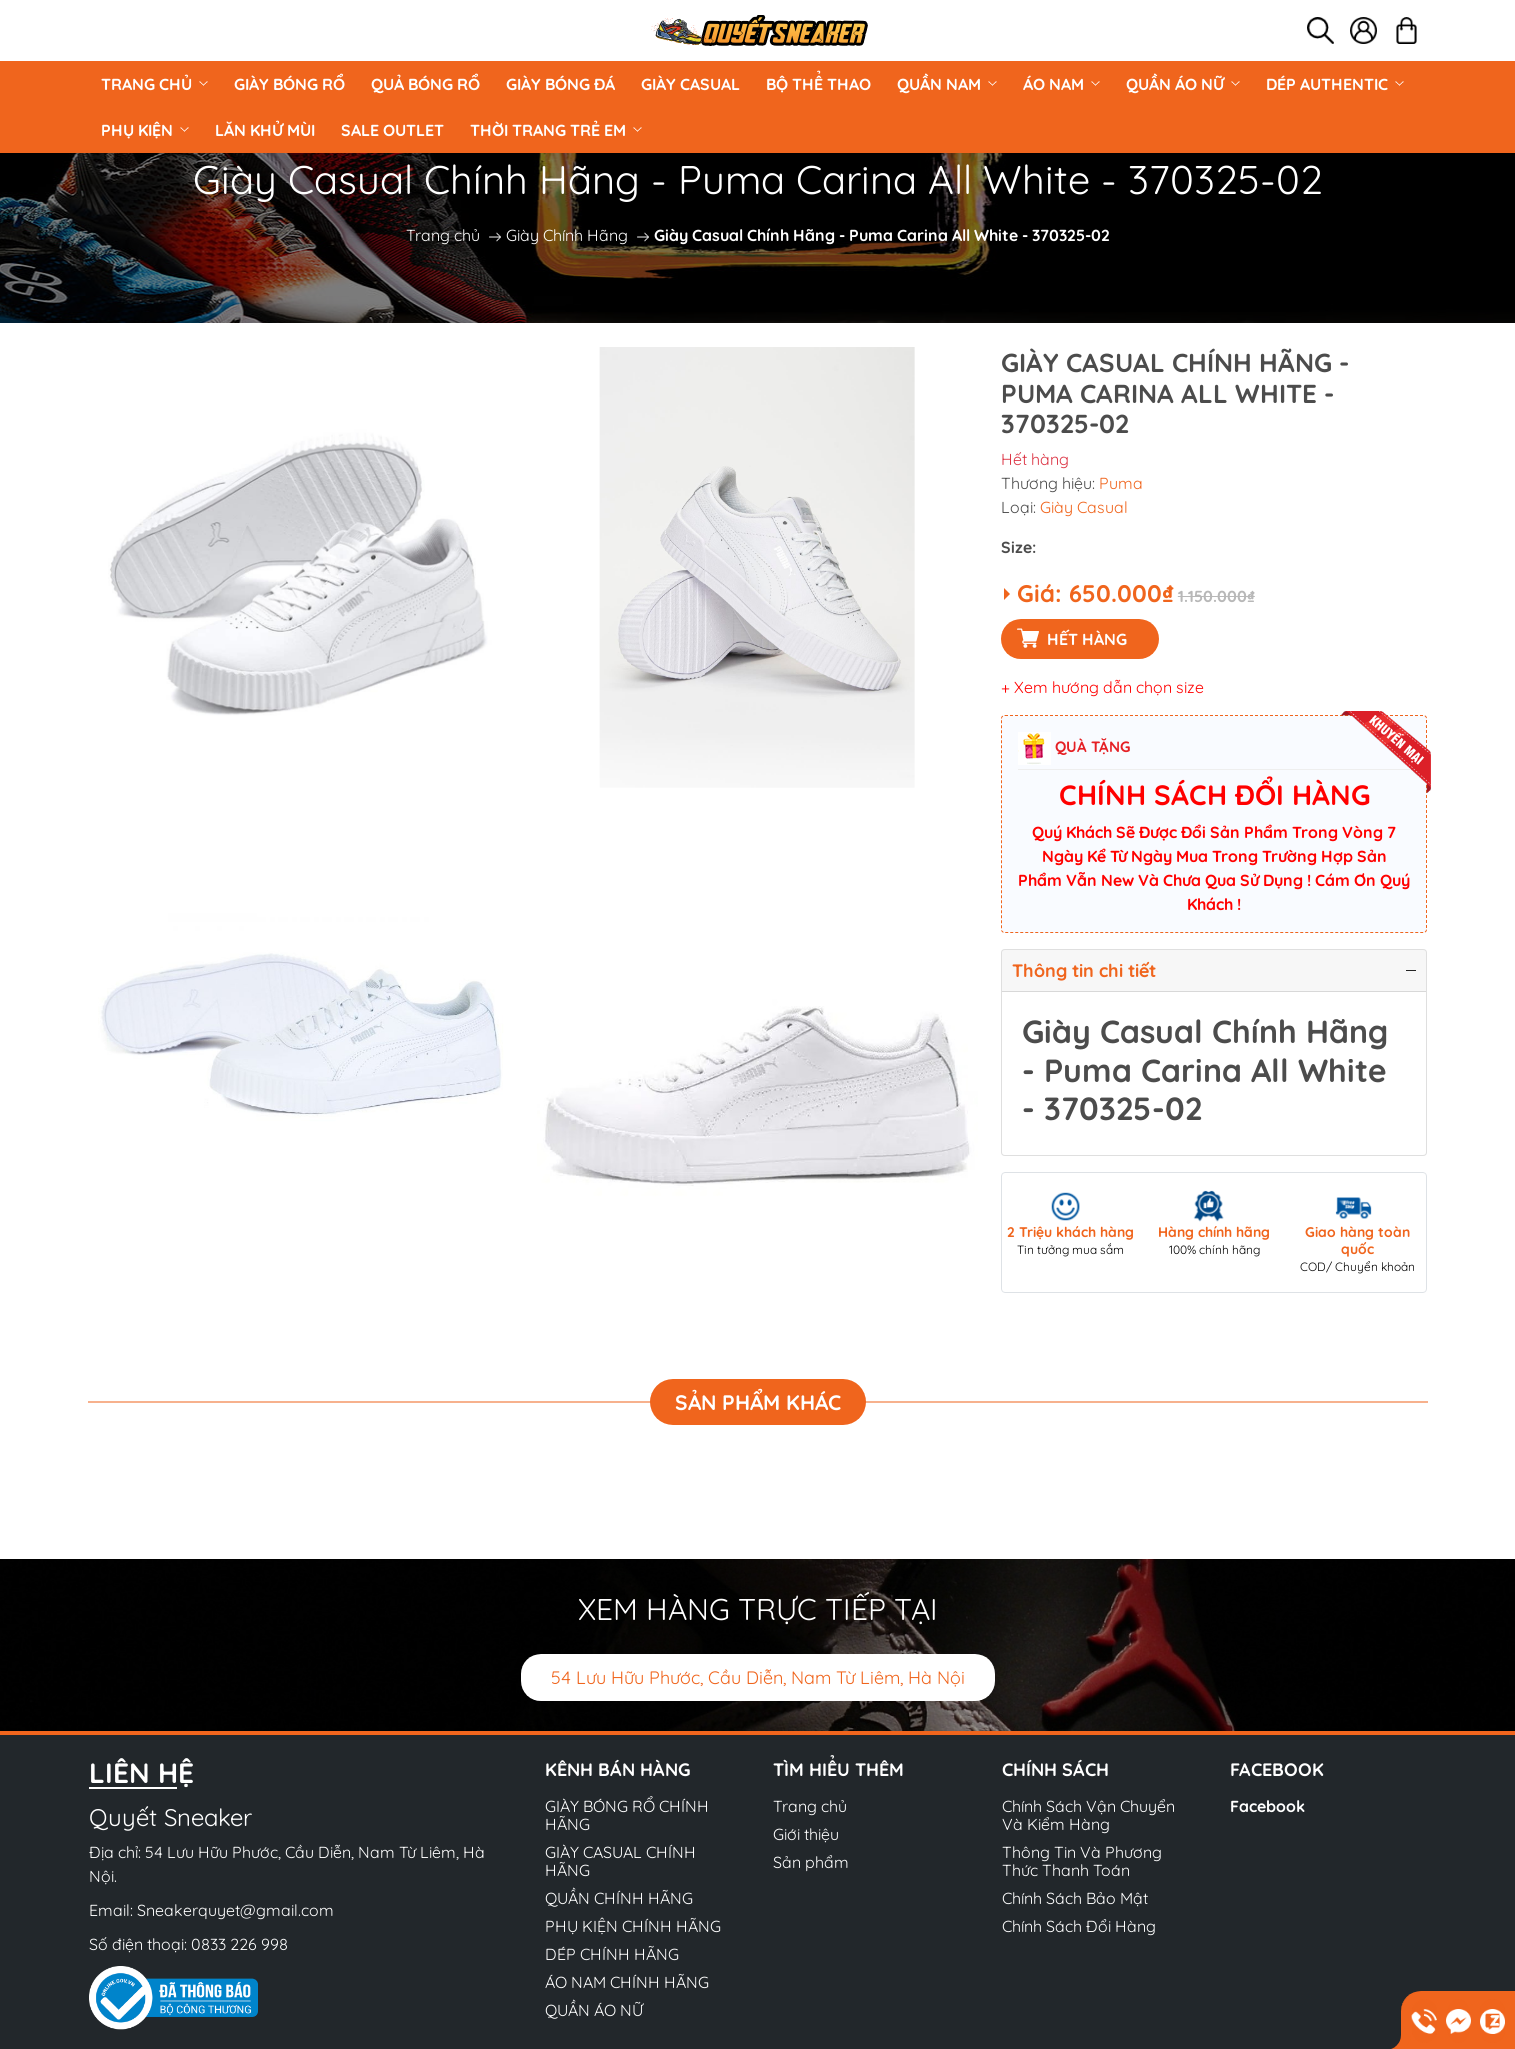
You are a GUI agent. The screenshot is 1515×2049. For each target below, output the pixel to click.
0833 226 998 (239, 1944)
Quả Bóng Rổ (425, 84)
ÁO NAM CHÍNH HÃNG (627, 1982)
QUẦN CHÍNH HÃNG (619, 1898)
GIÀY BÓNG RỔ (289, 84)
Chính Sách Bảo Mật (1075, 1898)
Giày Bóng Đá (560, 84)
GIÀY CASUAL (690, 84)
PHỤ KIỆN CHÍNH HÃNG (633, 1926)
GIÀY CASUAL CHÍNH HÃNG (620, 1861)
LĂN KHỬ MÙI (265, 130)
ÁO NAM (1061, 84)
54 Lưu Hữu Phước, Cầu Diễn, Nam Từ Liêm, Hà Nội (758, 1677)
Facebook (1267, 1806)
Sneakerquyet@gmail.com (235, 1910)
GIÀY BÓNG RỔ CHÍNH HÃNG (627, 1815)
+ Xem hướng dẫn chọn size (1102, 687)
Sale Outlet (392, 130)
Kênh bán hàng (618, 1769)
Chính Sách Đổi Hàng (1079, 1926)
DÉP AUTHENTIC (1335, 84)
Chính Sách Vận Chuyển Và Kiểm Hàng (1088, 1815)
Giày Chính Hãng (567, 235)
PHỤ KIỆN (145, 130)
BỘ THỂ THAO (818, 84)
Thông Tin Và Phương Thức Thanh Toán (1082, 1861)
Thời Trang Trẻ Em (556, 130)
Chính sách (1055, 1769)
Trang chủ (154, 84)
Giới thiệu (806, 1834)
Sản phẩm (811, 1862)
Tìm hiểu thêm (838, 1769)
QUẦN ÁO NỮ (1183, 84)
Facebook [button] (1277, 1769)
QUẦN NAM (947, 84)
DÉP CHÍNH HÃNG (612, 1954)
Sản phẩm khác (758, 1402)
